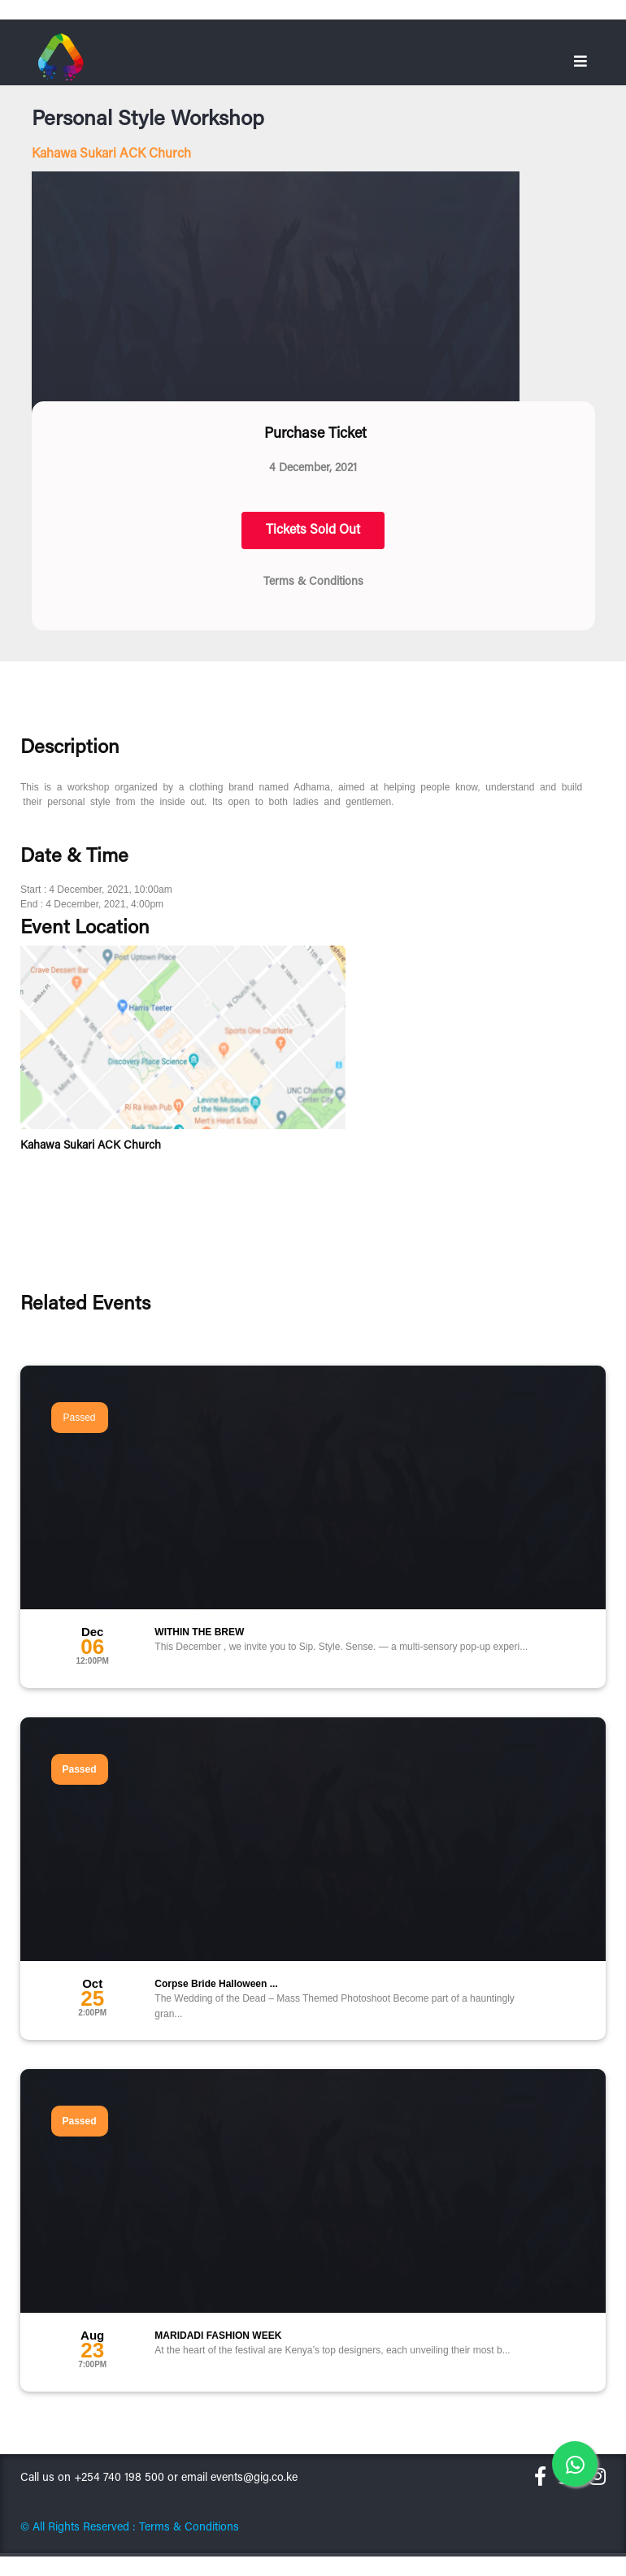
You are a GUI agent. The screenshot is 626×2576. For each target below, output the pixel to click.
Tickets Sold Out (313, 530)
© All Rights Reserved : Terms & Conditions (129, 2528)
